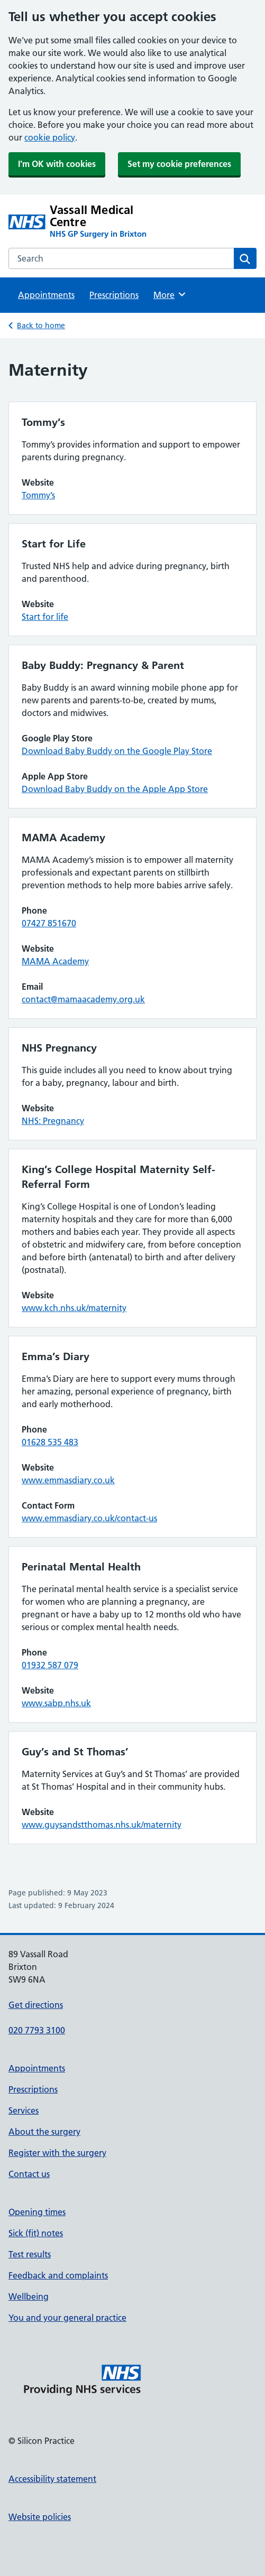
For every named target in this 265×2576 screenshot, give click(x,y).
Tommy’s (38, 495)
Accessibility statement (52, 2478)
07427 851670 (49, 923)
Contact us (29, 2174)
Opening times (37, 2212)
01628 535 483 (50, 1442)
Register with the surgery (57, 2152)
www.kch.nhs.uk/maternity (74, 1308)
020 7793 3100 (36, 2030)
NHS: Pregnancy (53, 1120)
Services (23, 2110)
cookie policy (49, 137)
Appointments (46, 295)
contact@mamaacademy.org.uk (83, 999)
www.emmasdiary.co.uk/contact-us (89, 1518)
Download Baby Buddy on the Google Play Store (117, 751)
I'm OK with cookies (57, 164)
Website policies (39, 2517)
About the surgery (44, 2131)
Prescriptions (114, 295)
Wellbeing (28, 2296)
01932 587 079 (50, 1665)
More (170, 294)
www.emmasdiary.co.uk (68, 1480)
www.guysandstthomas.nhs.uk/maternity (101, 1824)
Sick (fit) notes (35, 2233)
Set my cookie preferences (179, 164)
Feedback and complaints (58, 2275)
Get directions (35, 2005)
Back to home (41, 325)
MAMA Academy (55, 961)
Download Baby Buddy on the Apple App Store (115, 789)
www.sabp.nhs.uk (56, 1703)
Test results (29, 2254)
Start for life (45, 616)
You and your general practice (67, 2317)
